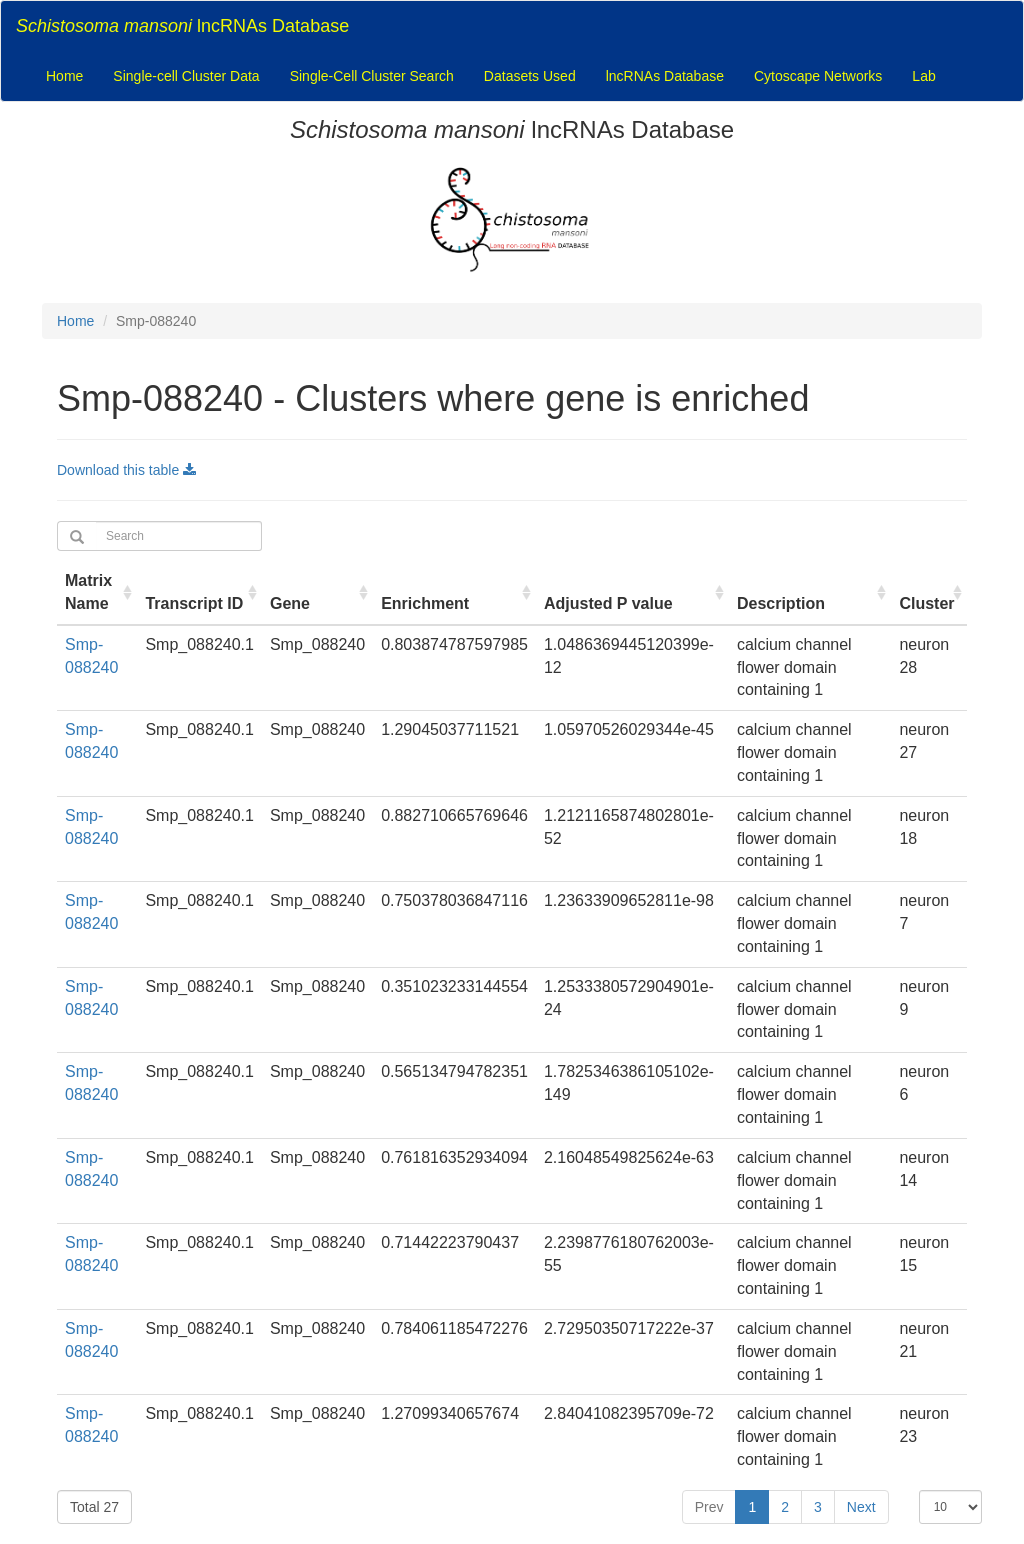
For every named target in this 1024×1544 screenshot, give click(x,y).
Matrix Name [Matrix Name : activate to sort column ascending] (88, 592)
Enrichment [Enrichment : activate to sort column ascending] (425, 603)
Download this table (126, 470)
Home (64, 76)
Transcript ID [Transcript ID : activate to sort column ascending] (194, 603)
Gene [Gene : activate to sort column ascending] (290, 603)
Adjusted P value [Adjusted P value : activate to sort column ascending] (608, 603)
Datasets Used (530, 76)
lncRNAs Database (182, 26)
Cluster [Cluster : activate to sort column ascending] (926, 603)
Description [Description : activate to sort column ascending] (781, 603)
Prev (709, 1507)
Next (861, 1507)
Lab (923, 76)
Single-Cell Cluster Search (372, 76)
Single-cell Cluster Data (186, 76)
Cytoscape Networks (818, 76)
